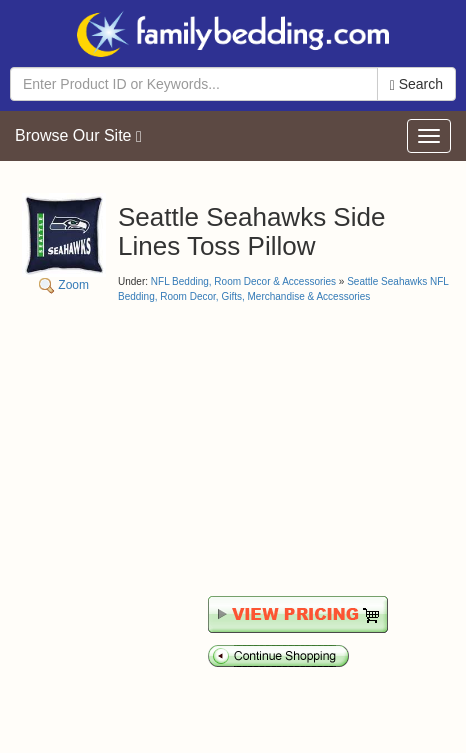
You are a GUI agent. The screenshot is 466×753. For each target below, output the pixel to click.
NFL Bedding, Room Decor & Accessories (243, 281)
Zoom (64, 242)
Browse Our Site (78, 136)
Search (416, 84)
